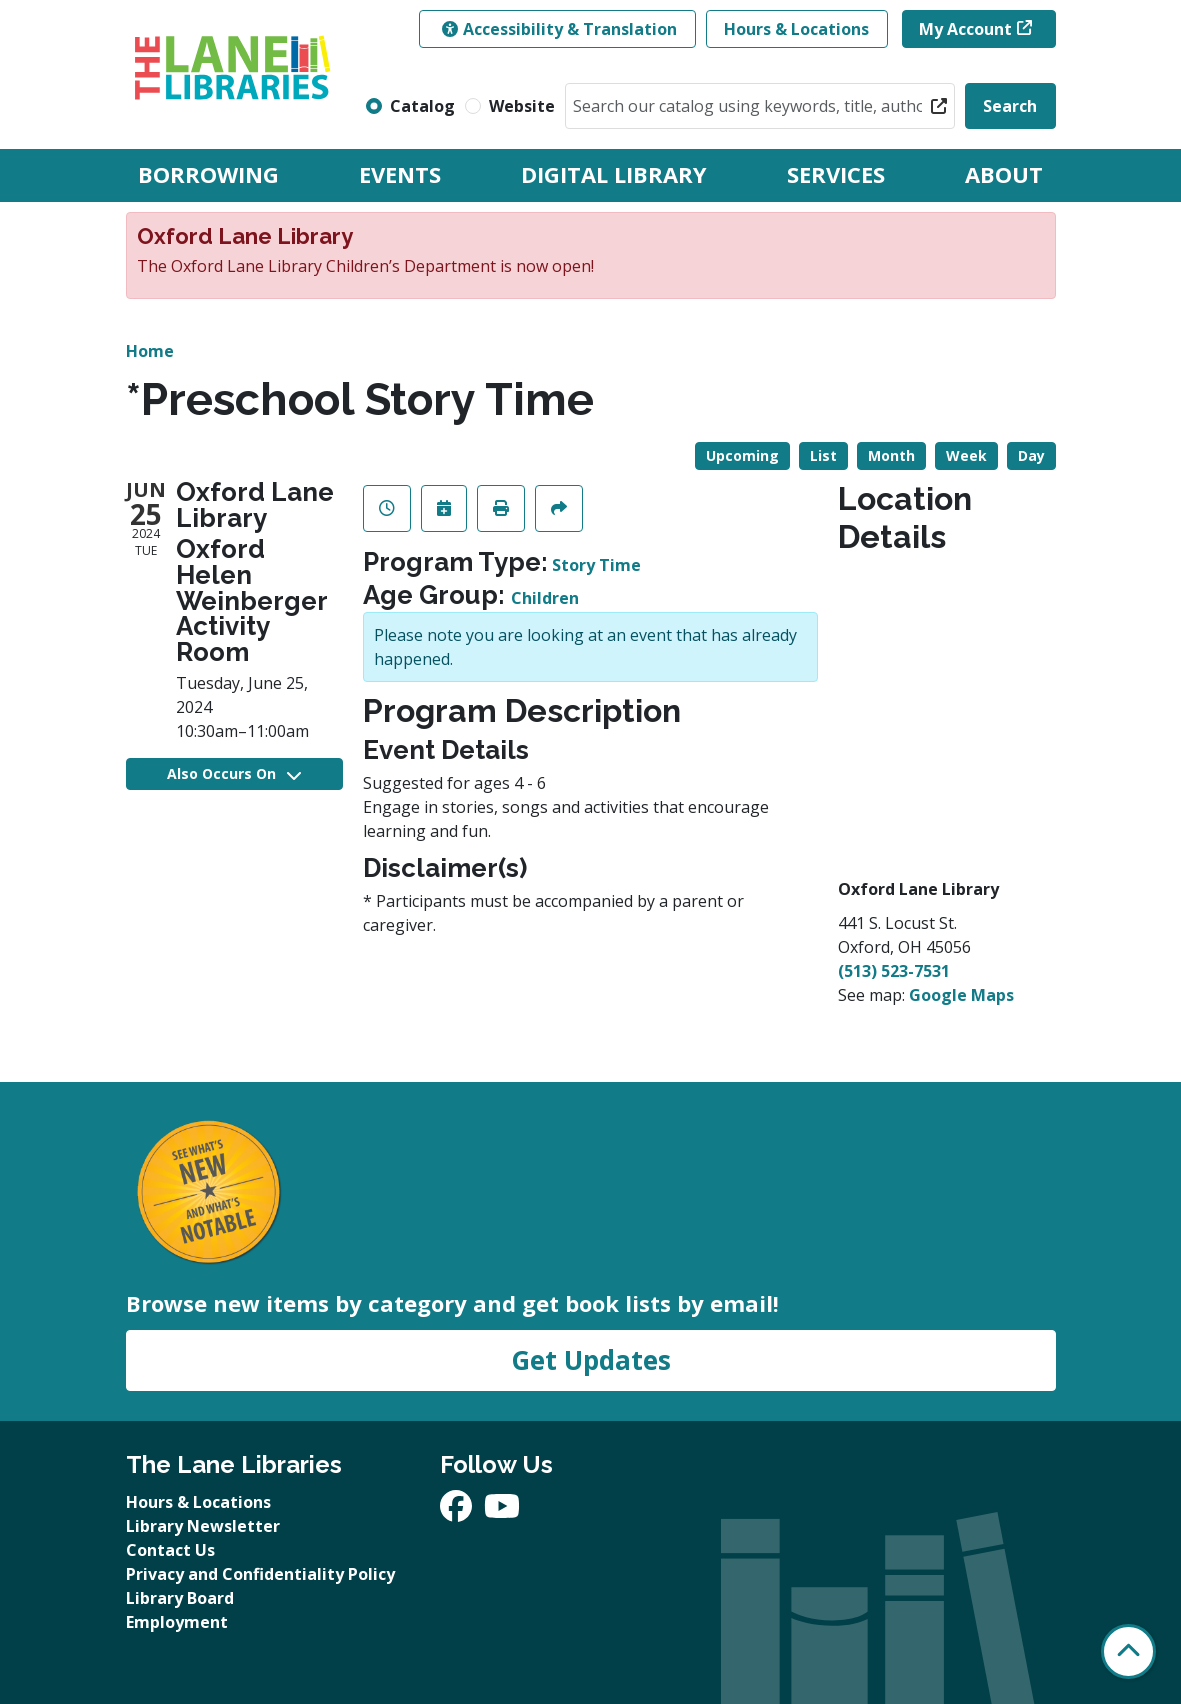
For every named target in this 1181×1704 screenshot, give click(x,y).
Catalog (422, 106)
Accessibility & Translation (559, 29)
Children (545, 598)
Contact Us (170, 1550)
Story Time (596, 565)
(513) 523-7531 (894, 971)
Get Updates (591, 1360)
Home (150, 351)
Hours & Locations (796, 29)
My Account (965, 29)
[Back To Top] (1128, 1651)
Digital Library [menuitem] (614, 174)
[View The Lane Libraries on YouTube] (502, 1512)
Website (522, 106)
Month (891, 455)
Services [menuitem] (836, 174)
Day (1031, 455)
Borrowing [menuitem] (208, 174)
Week (966, 455)
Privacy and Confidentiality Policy (260, 1574)
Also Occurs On (234, 773)
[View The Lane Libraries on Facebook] (458, 1512)
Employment (177, 1622)
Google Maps (961, 995)
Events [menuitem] (400, 174)
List (823, 455)
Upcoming (742, 455)
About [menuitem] (1004, 174)
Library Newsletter (203, 1526)
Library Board (180, 1598)
